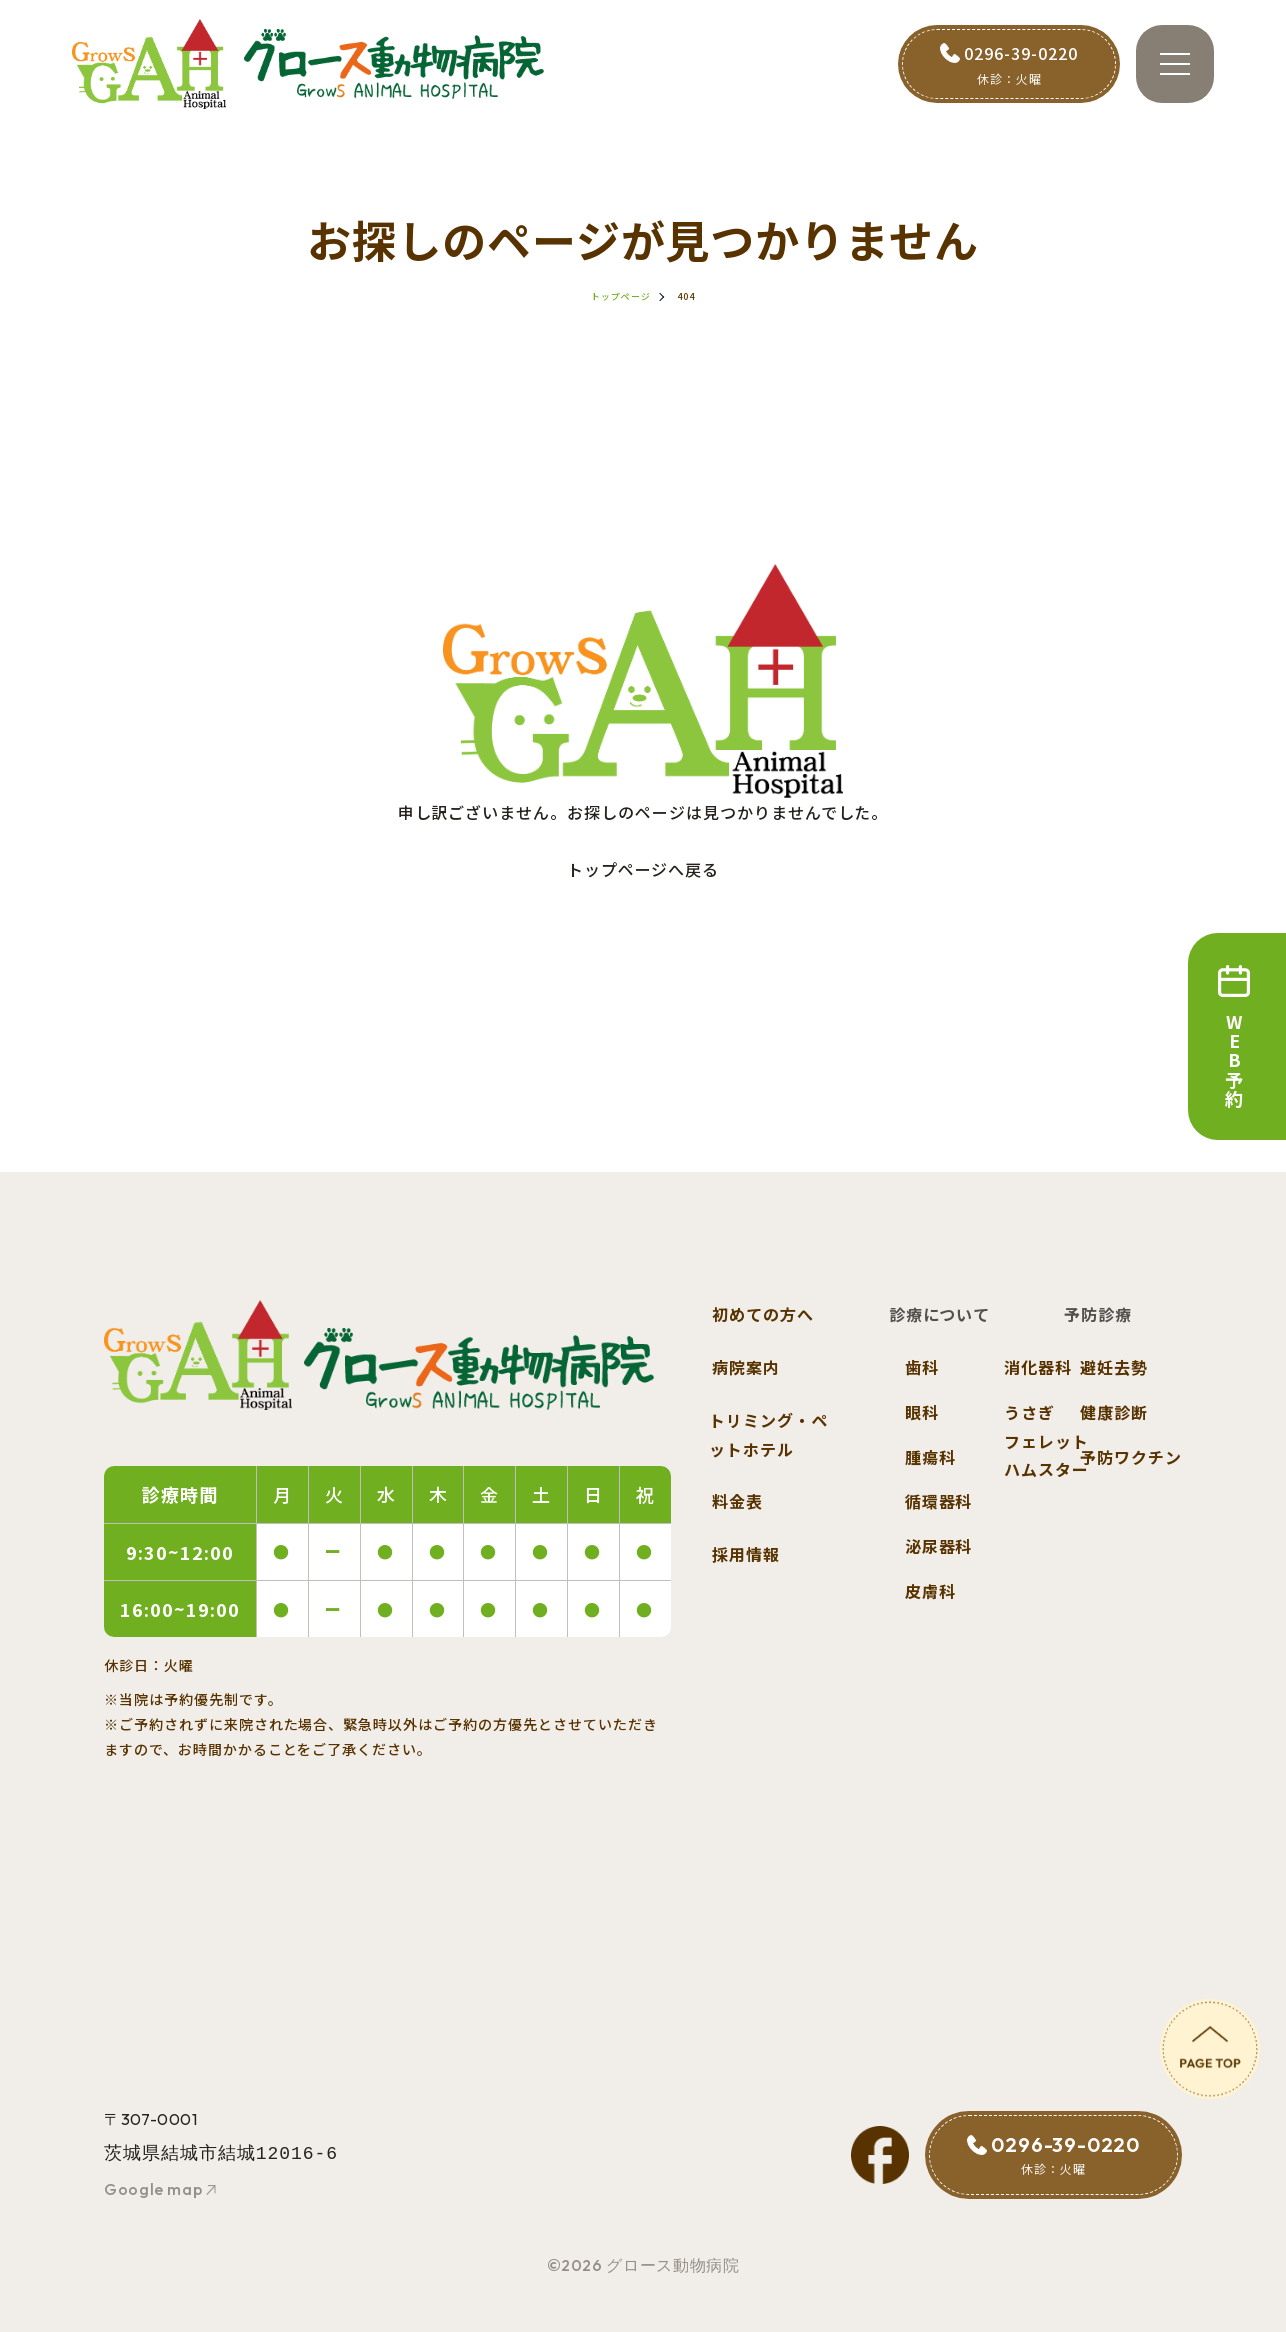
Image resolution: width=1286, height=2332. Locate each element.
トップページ (621, 296)
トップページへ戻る (643, 869)
